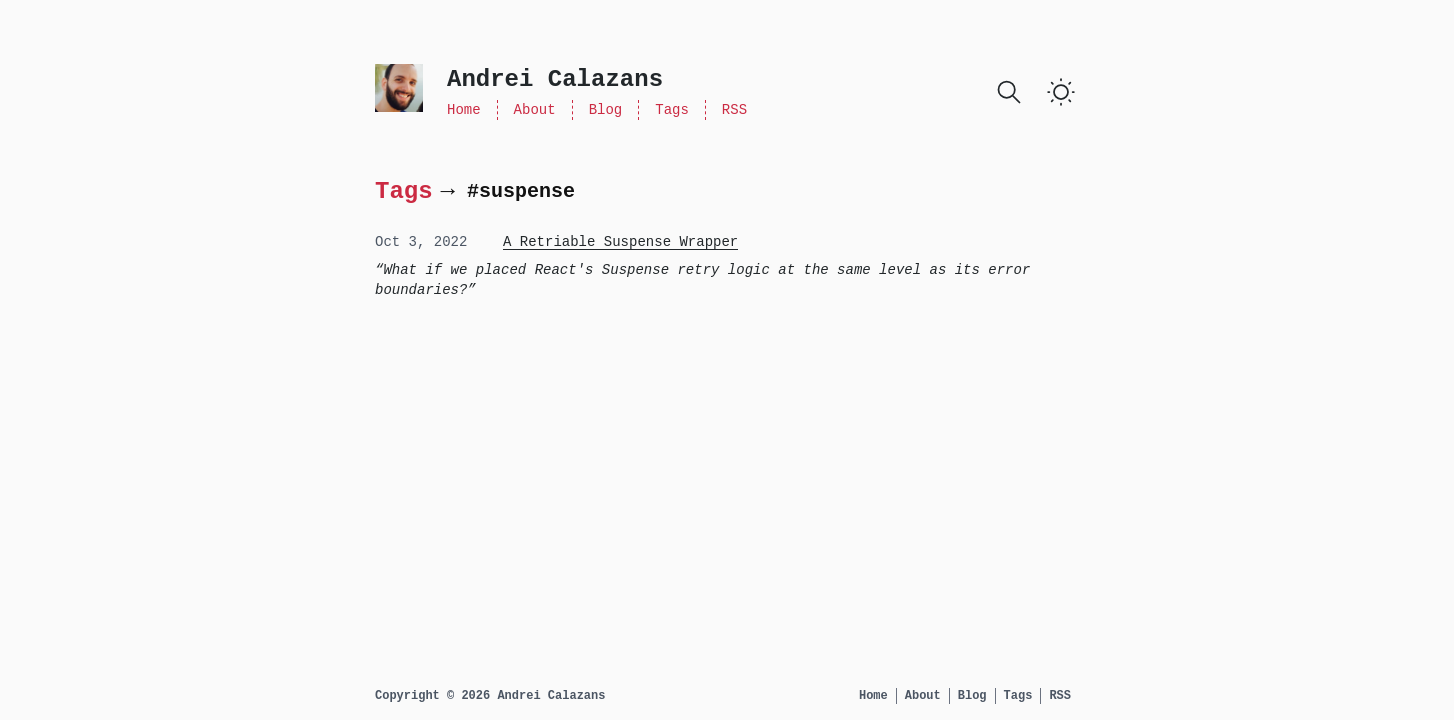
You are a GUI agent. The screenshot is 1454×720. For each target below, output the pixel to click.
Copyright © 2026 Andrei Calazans (490, 696)
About (535, 110)
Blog (606, 110)
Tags (672, 110)
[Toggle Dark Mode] (1061, 92)
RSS (734, 110)
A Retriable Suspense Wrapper (620, 242)
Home (464, 110)
